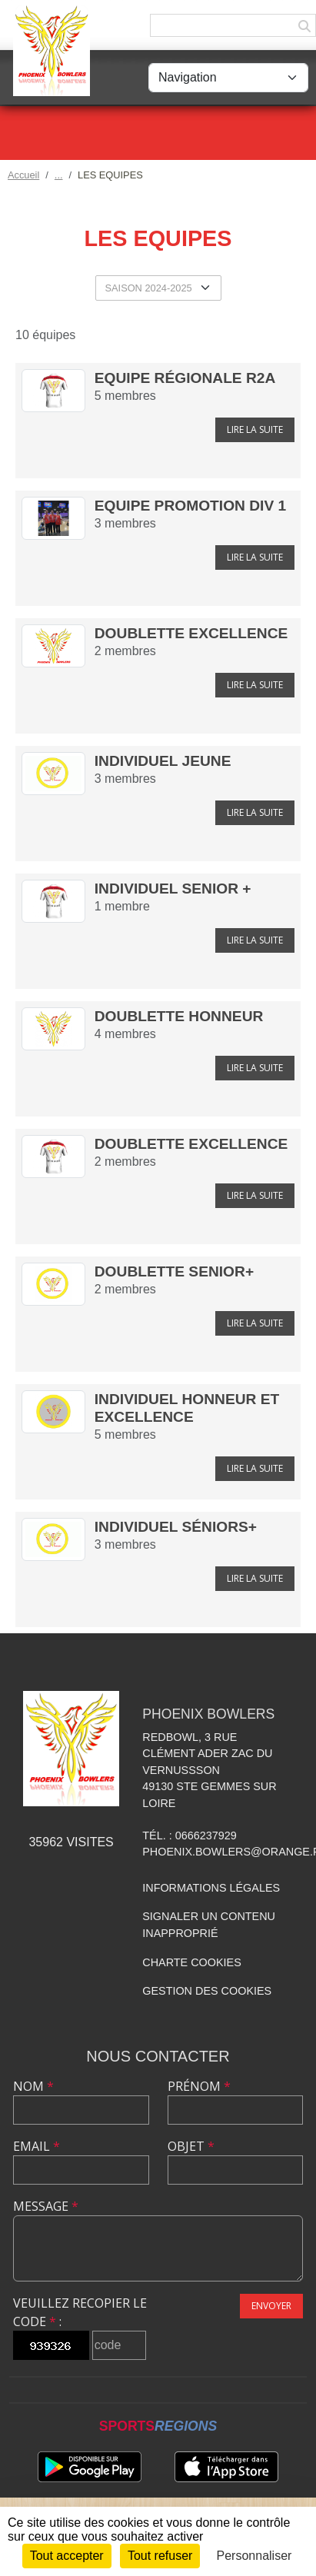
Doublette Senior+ (174, 1271)
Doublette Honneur (179, 1016)
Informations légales (211, 1888)
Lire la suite (255, 429)
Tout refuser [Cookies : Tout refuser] (160, 2555)
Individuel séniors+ (176, 1527)
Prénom (199, 2086)
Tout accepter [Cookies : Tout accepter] (67, 2555)
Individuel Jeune (163, 761)
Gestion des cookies (206, 1991)
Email (36, 2146)
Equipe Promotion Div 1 (190, 506)
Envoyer (271, 2305)
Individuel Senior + (173, 888)
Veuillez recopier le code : (80, 2312)
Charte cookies (191, 1962)
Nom (33, 2086)
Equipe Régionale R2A (185, 378)
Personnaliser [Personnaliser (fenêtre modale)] (254, 2555)
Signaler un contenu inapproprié (208, 1924)
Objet (191, 2146)
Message (45, 2206)
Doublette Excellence (191, 633)
